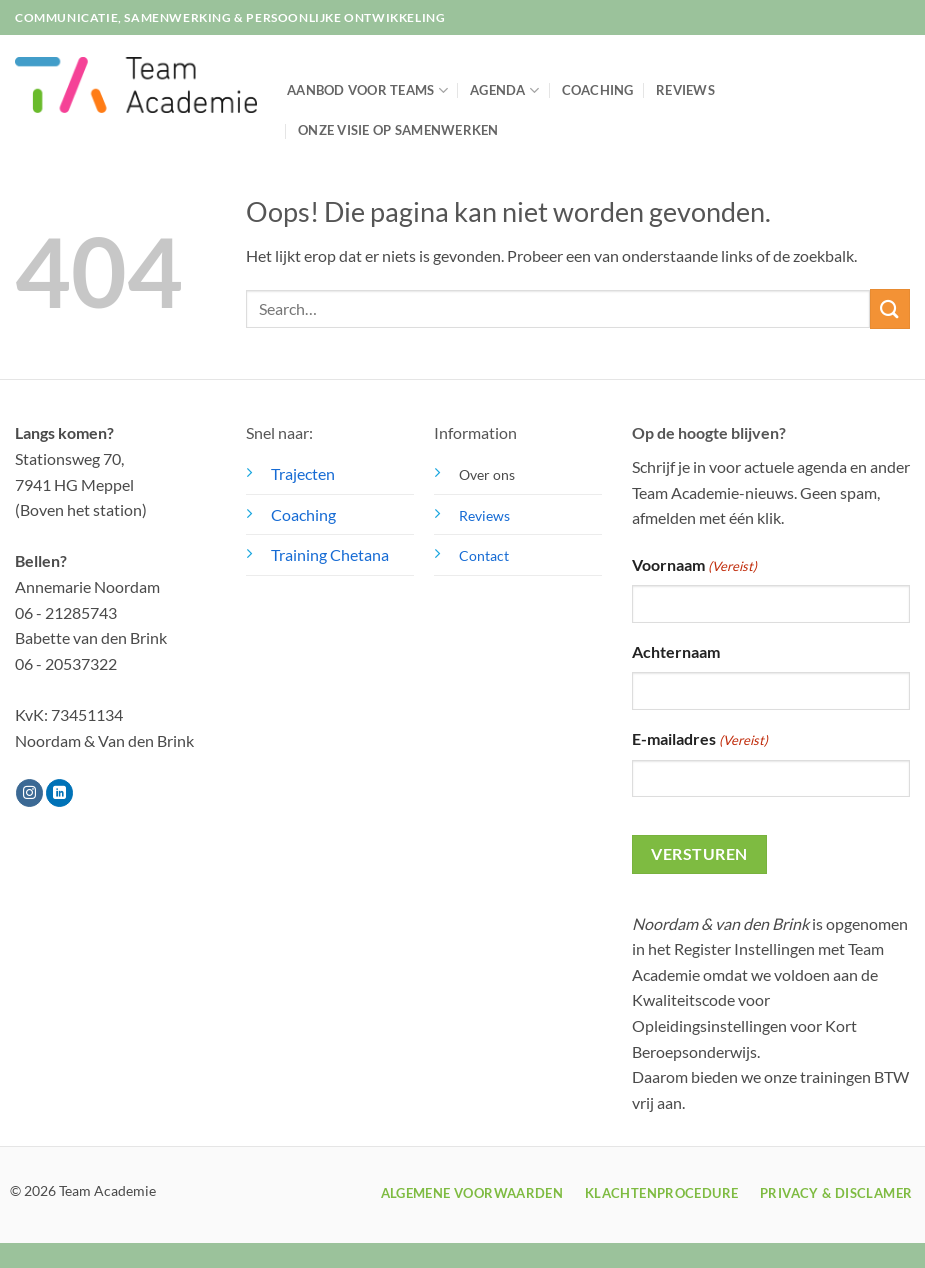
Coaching (598, 90)
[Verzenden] (890, 308)
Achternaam (676, 651)
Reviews (685, 90)
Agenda (504, 90)
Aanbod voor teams (367, 90)
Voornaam (694, 566)
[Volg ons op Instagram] (29, 793)
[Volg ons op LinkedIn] (59, 793)
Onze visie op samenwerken (398, 130)
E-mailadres (700, 740)
